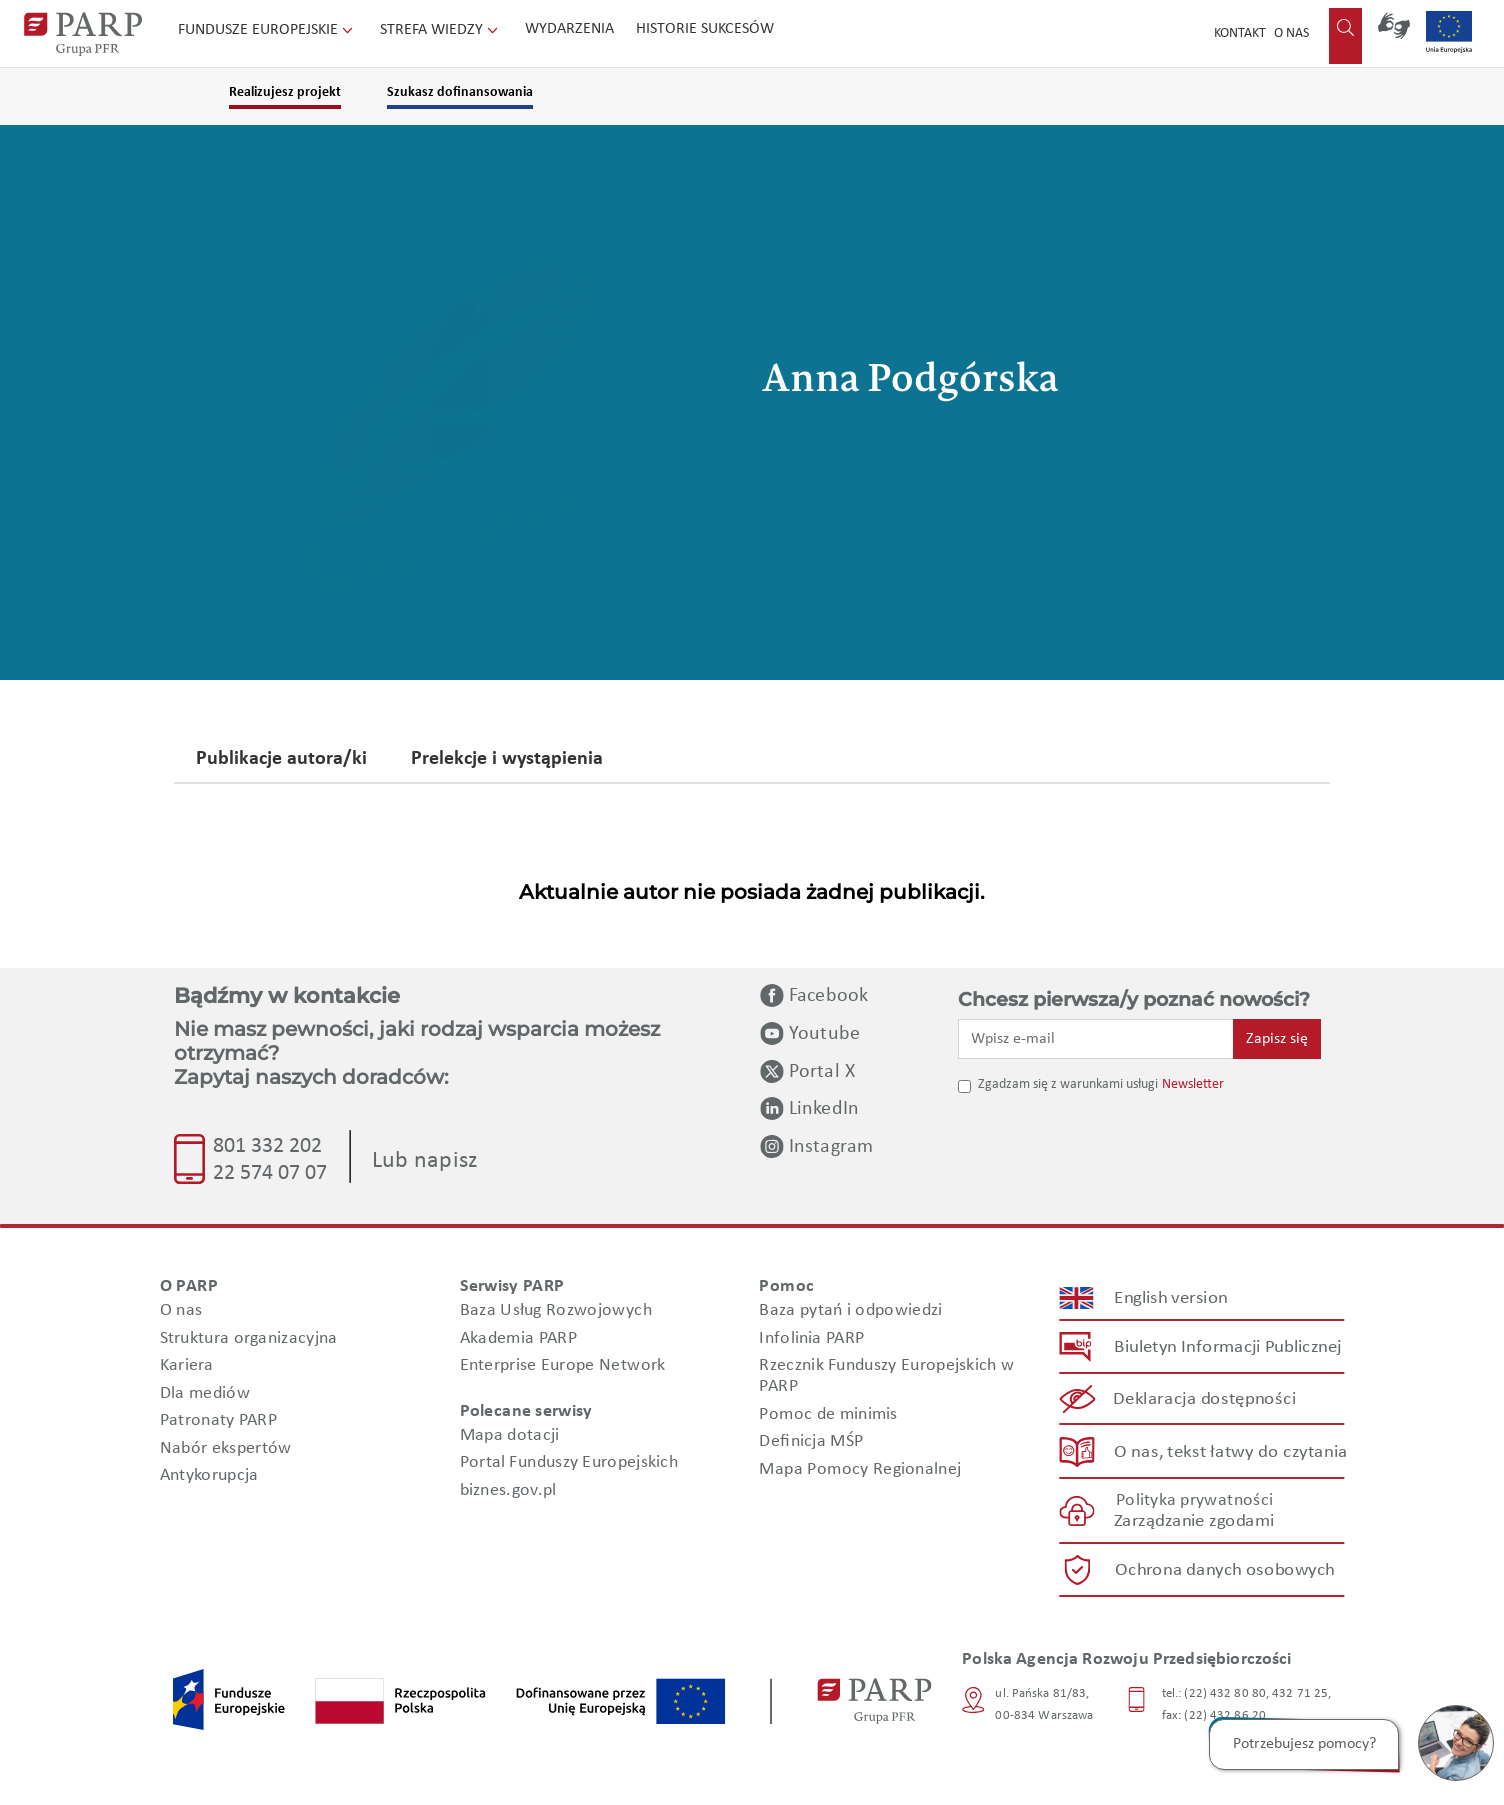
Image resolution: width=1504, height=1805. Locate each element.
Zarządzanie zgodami (1194, 1521)
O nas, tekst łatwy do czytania (1231, 1451)
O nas (1291, 33)
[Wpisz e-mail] (1096, 1039)
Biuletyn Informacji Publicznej (1227, 1347)
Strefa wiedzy (441, 30)
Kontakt (1240, 33)
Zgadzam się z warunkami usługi (1068, 1084)
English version (1172, 1298)
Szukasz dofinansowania (460, 92)
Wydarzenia (569, 29)
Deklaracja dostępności (1205, 1399)
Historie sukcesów (705, 29)
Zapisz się (1277, 1039)
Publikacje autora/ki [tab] (281, 760)
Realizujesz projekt (285, 92)
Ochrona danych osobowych (1225, 1570)
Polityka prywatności (1194, 1500)
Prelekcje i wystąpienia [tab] (507, 760)
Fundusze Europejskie (267, 30)
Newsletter (1193, 1084)
